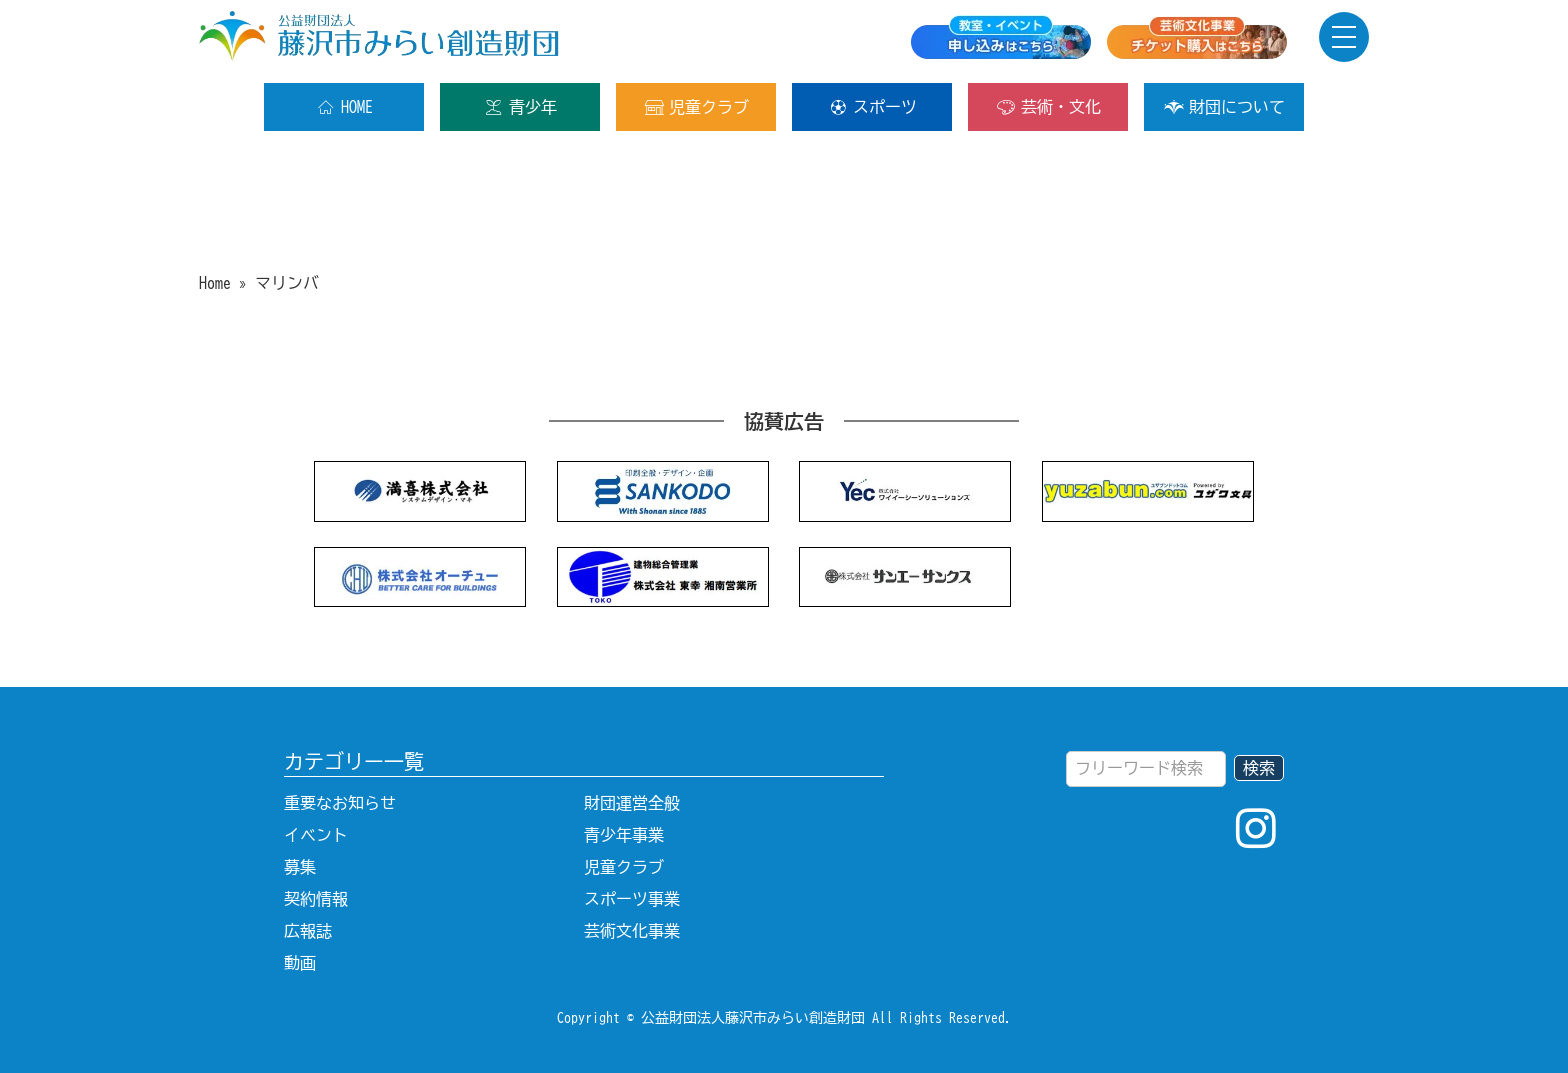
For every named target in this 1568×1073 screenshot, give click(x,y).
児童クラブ (696, 107)
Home (215, 283)
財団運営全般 (632, 803)
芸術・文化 (1048, 107)
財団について (1224, 107)
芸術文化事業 (632, 931)
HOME (344, 107)
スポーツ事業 (632, 899)
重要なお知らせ (340, 803)
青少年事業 (624, 835)
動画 (300, 963)
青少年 (520, 107)
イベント (316, 835)
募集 (300, 867)
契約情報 (316, 899)
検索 (1259, 768)
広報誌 (308, 931)
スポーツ (872, 107)
